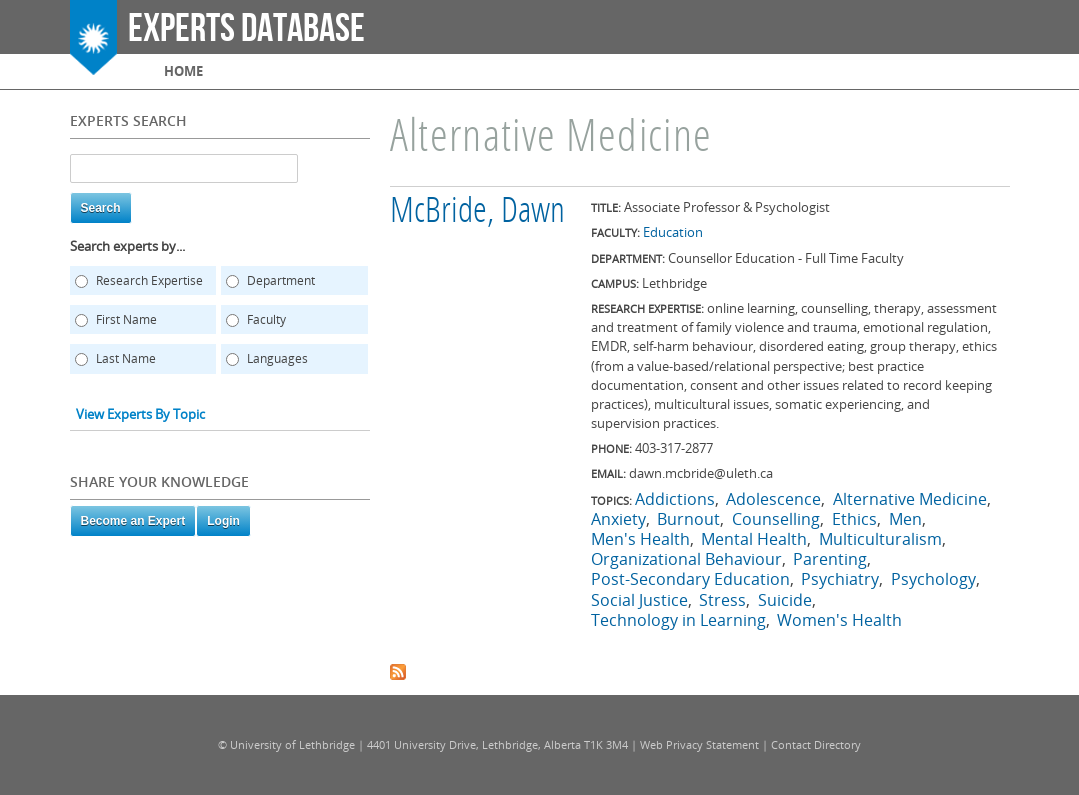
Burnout (688, 519)
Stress (722, 600)
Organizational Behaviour (686, 559)
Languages (277, 358)
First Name (126, 319)
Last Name (126, 358)
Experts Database (246, 29)
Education (673, 232)
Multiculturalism (880, 539)
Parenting (830, 559)
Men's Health (640, 539)
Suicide (785, 600)
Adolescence (773, 499)
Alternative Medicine (910, 499)
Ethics (854, 519)
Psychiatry (840, 579)
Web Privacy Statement (699, 744)
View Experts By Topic (140, 414)
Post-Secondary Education (690, 579)
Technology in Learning (678, 620)
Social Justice (639, 600)
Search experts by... (127, 246)
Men (905, 519)
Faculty (266, 319)
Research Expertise (149, 280)
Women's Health (839, 620)
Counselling (776, 519)
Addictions (675, 499)
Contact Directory (816, 744)
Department (281, 280)
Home (183, 71)
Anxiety (618, 519)
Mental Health (754, 539)
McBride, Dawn (477, 213)
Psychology (933, 579)
